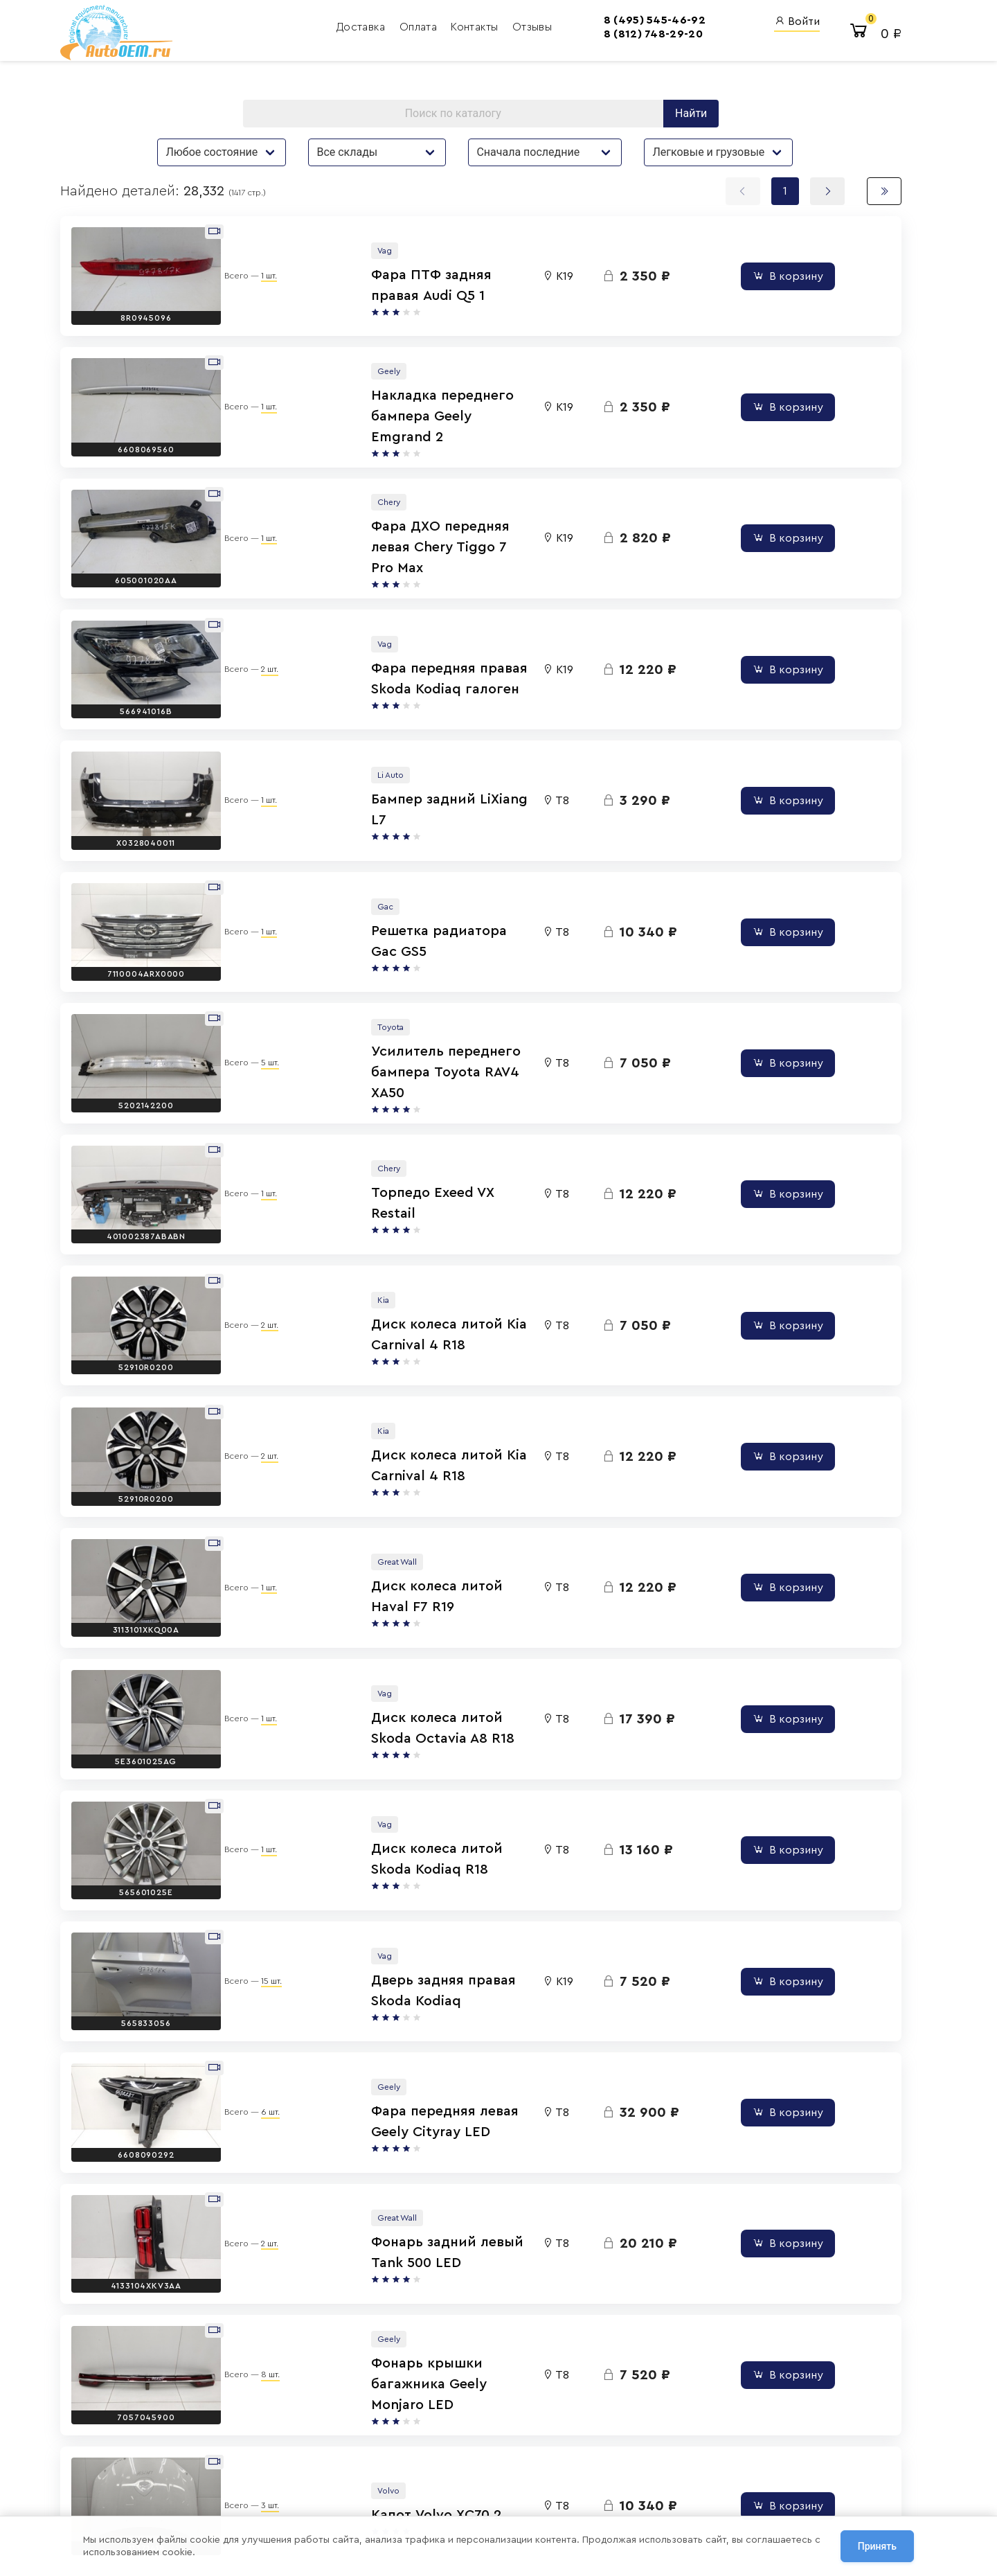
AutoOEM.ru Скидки (591, 2482)
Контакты (422, 31)
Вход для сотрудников (758, 2400)
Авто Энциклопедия (591, 2445)
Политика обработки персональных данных (261, 2473)
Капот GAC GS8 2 (407, 2108)
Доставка (309, 31)
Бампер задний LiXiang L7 (437, 684)
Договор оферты (208, 2489)
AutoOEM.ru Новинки (593, 2463)
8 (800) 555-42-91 (468, 2463)
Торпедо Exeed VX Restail (435, 989)
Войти (721, 24)
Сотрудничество (207, 2505)
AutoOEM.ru (572, 2427)
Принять (877, 2547)
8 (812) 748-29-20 (552, 38)
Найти (662, 120)
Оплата (366, 31)
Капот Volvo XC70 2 (414, 2006)
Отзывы (478, 31)
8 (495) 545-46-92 (553, 23)
